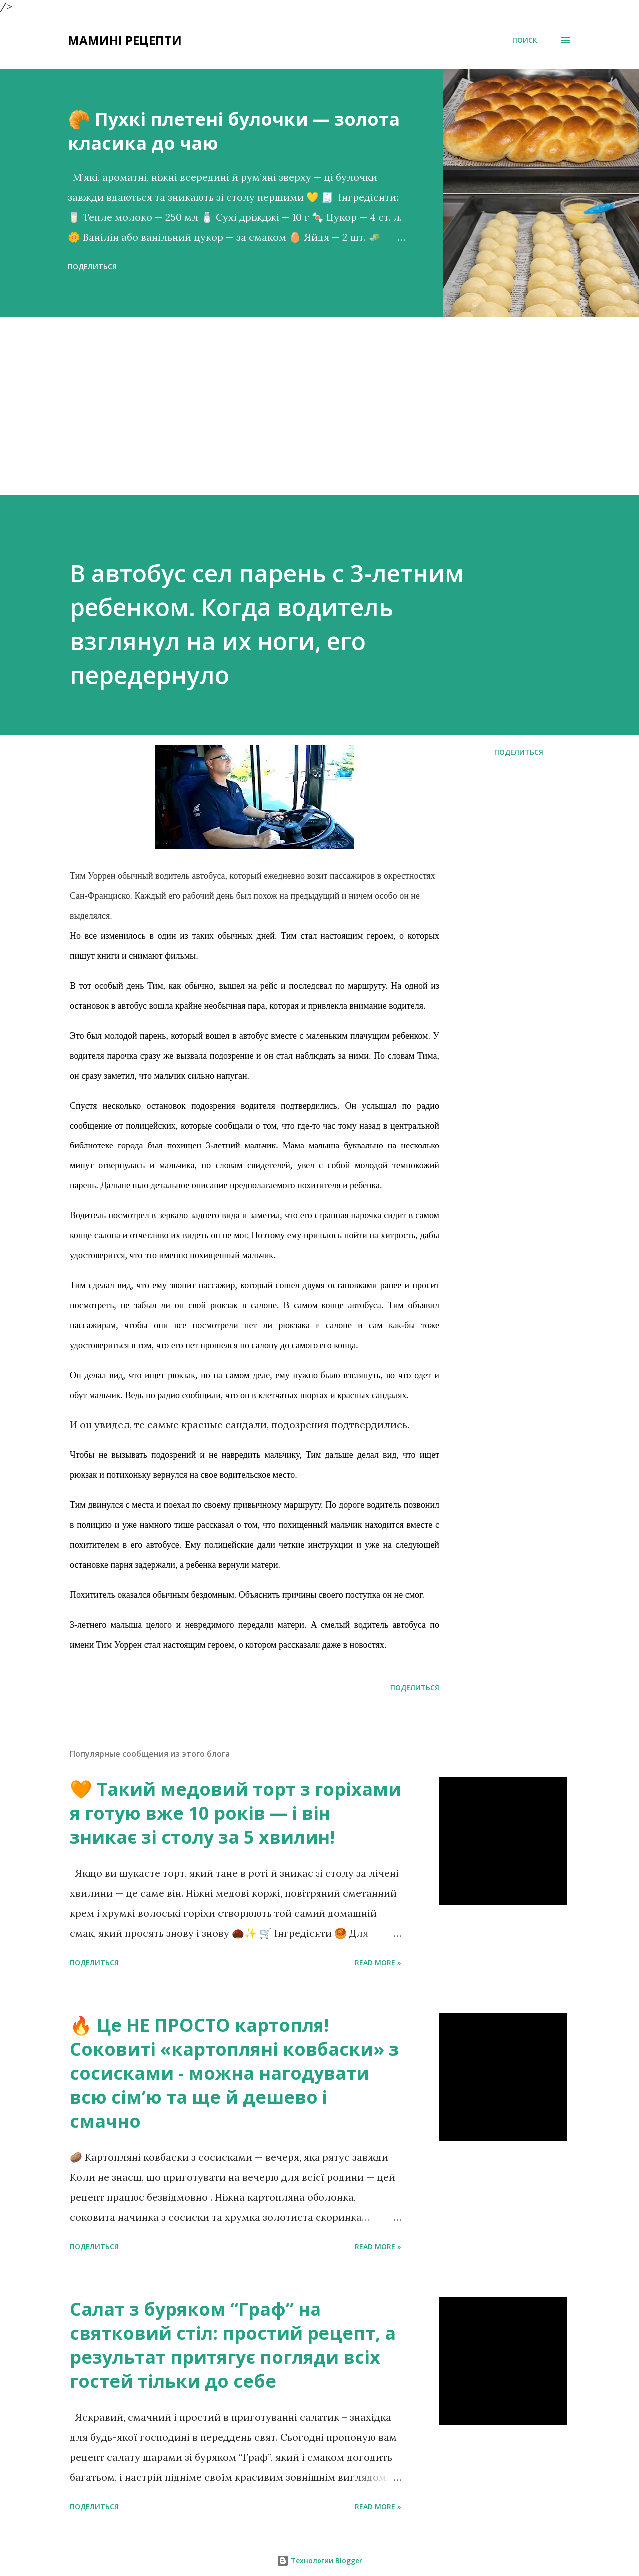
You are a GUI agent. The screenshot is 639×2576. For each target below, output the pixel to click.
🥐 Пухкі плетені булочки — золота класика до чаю (234, 131)
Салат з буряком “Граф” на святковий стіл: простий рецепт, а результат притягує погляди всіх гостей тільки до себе (233, 2345)
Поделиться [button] (92, 266)
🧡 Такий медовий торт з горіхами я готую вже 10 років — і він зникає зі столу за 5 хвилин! (235, 1813)
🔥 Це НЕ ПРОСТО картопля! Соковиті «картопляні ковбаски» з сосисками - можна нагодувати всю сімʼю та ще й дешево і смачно (234, 2073)
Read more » (378, 1962)
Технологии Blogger (319, 2560)
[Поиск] (524, 40)
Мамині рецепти (125, 40)
